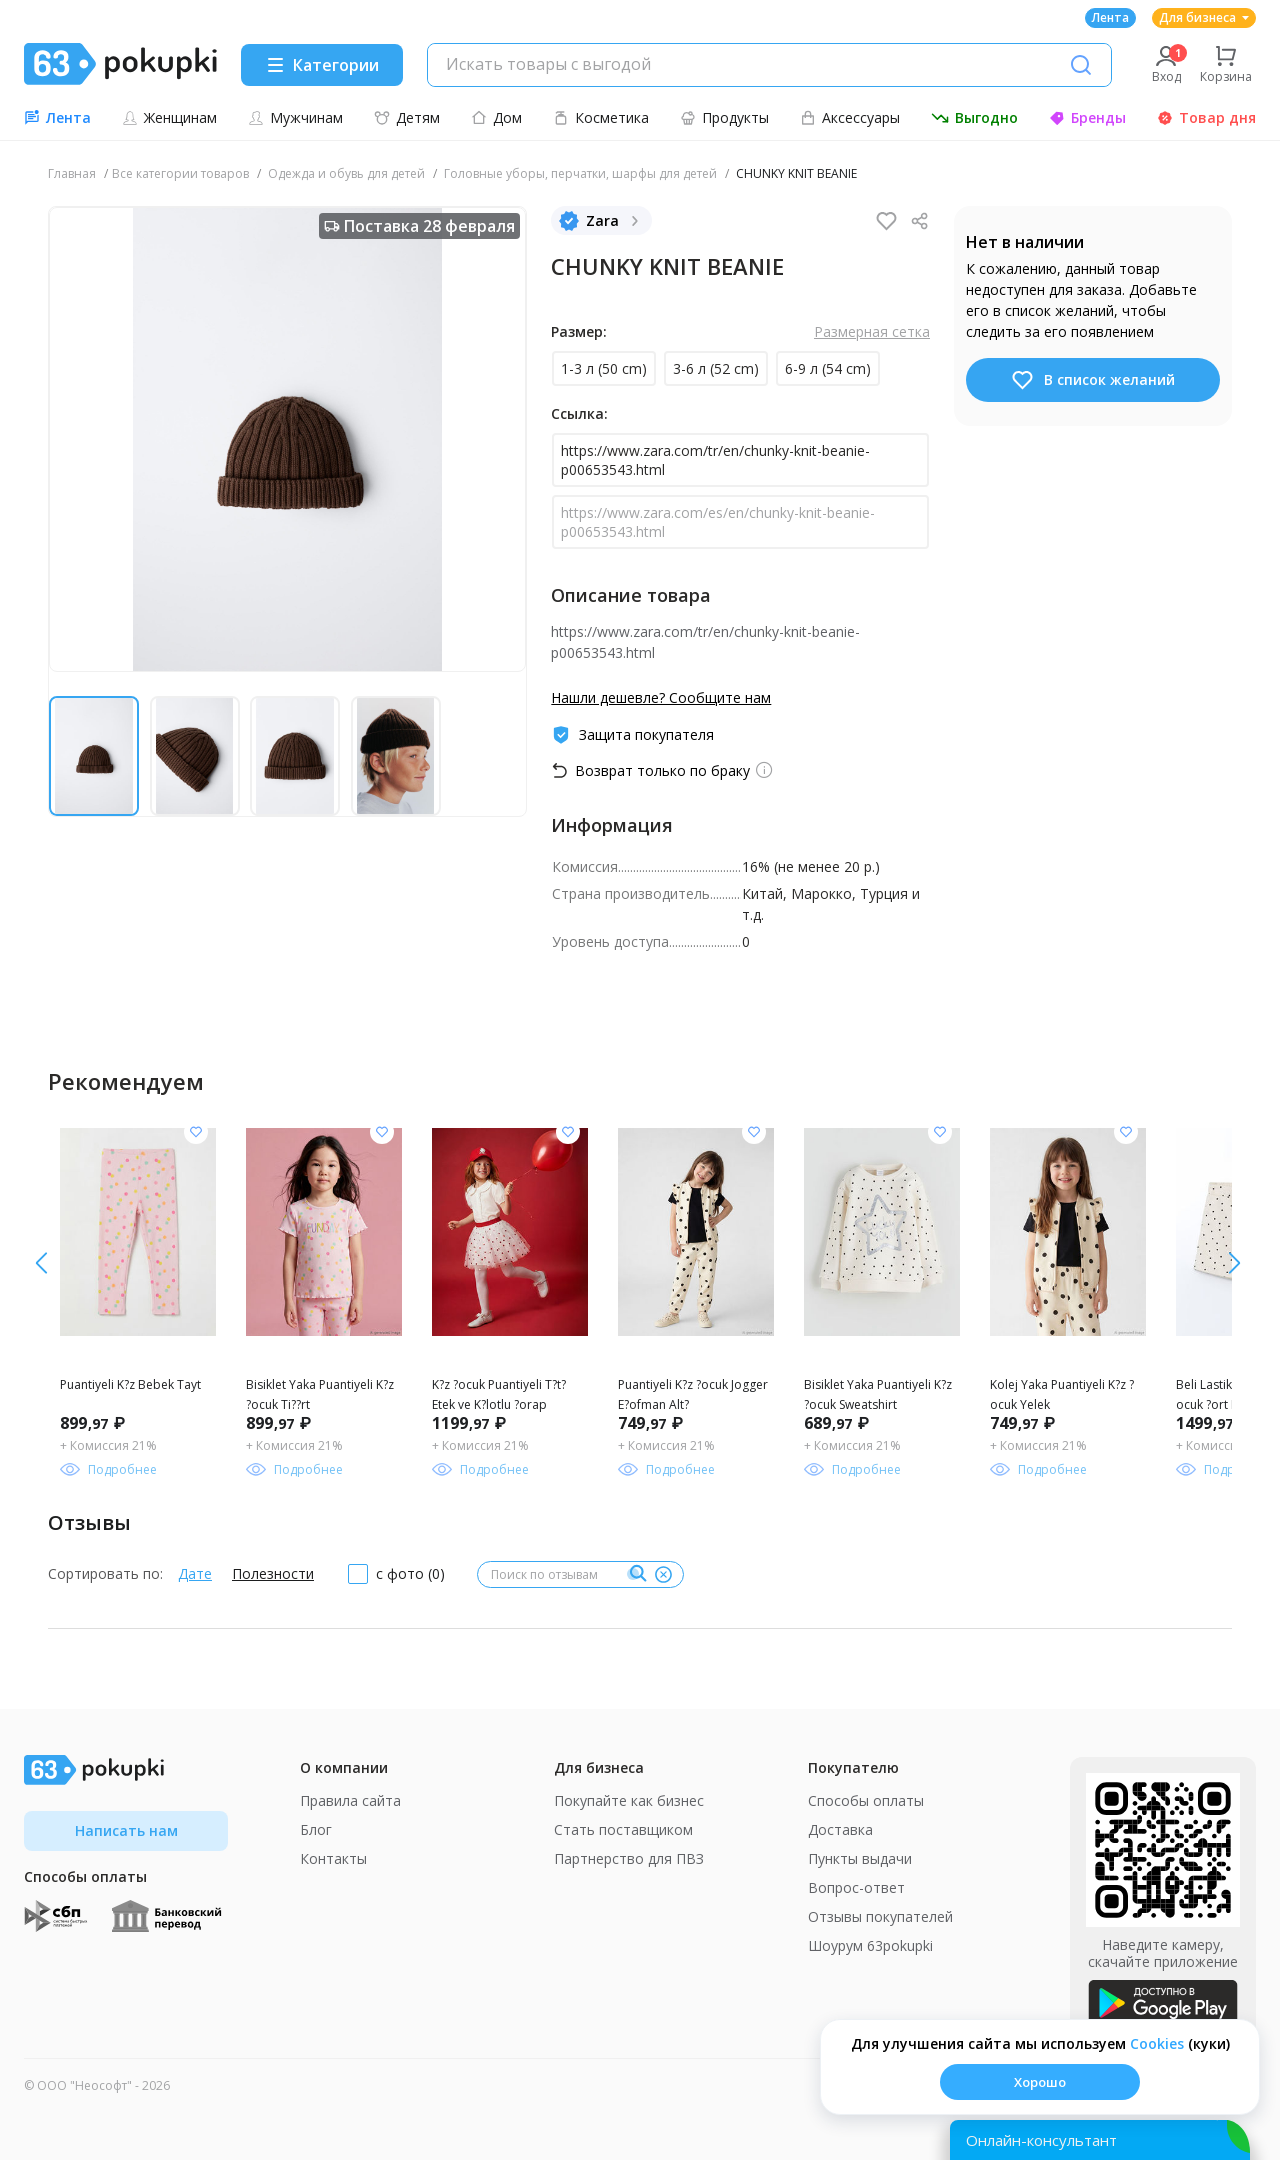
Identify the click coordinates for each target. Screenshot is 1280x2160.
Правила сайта (350, 1800)
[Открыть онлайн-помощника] (1100, 2140)
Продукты (724, 117)
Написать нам (126, 1830)
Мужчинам (295, 117)
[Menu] (322, 65)
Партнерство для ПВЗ (629, 1858)
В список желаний (1092, 380)
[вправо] (41, 1263)
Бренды (1087, 117)
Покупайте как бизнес (629, 1800)
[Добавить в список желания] (196, 1132)
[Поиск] (1081, 65)
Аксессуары (850, 117)
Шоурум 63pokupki (870, 1945)
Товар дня (1206, 117)
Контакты (333, 1858)
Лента (1110, 17)
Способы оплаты (866, 1800)
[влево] (1234, 1263)
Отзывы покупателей (880, 1916)
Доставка (840, 1829)
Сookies (1157, 2043)
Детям (407, 117)
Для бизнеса (1204, 17)
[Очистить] (663, 1574)
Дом (496, 117)
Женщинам (169, 117)
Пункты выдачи (860, 1858)
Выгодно (974, 117)
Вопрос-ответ (856, 1887)
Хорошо (1040, 2082)
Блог (316, 1829)
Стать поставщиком (623, 1829)
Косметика (601, 117)
